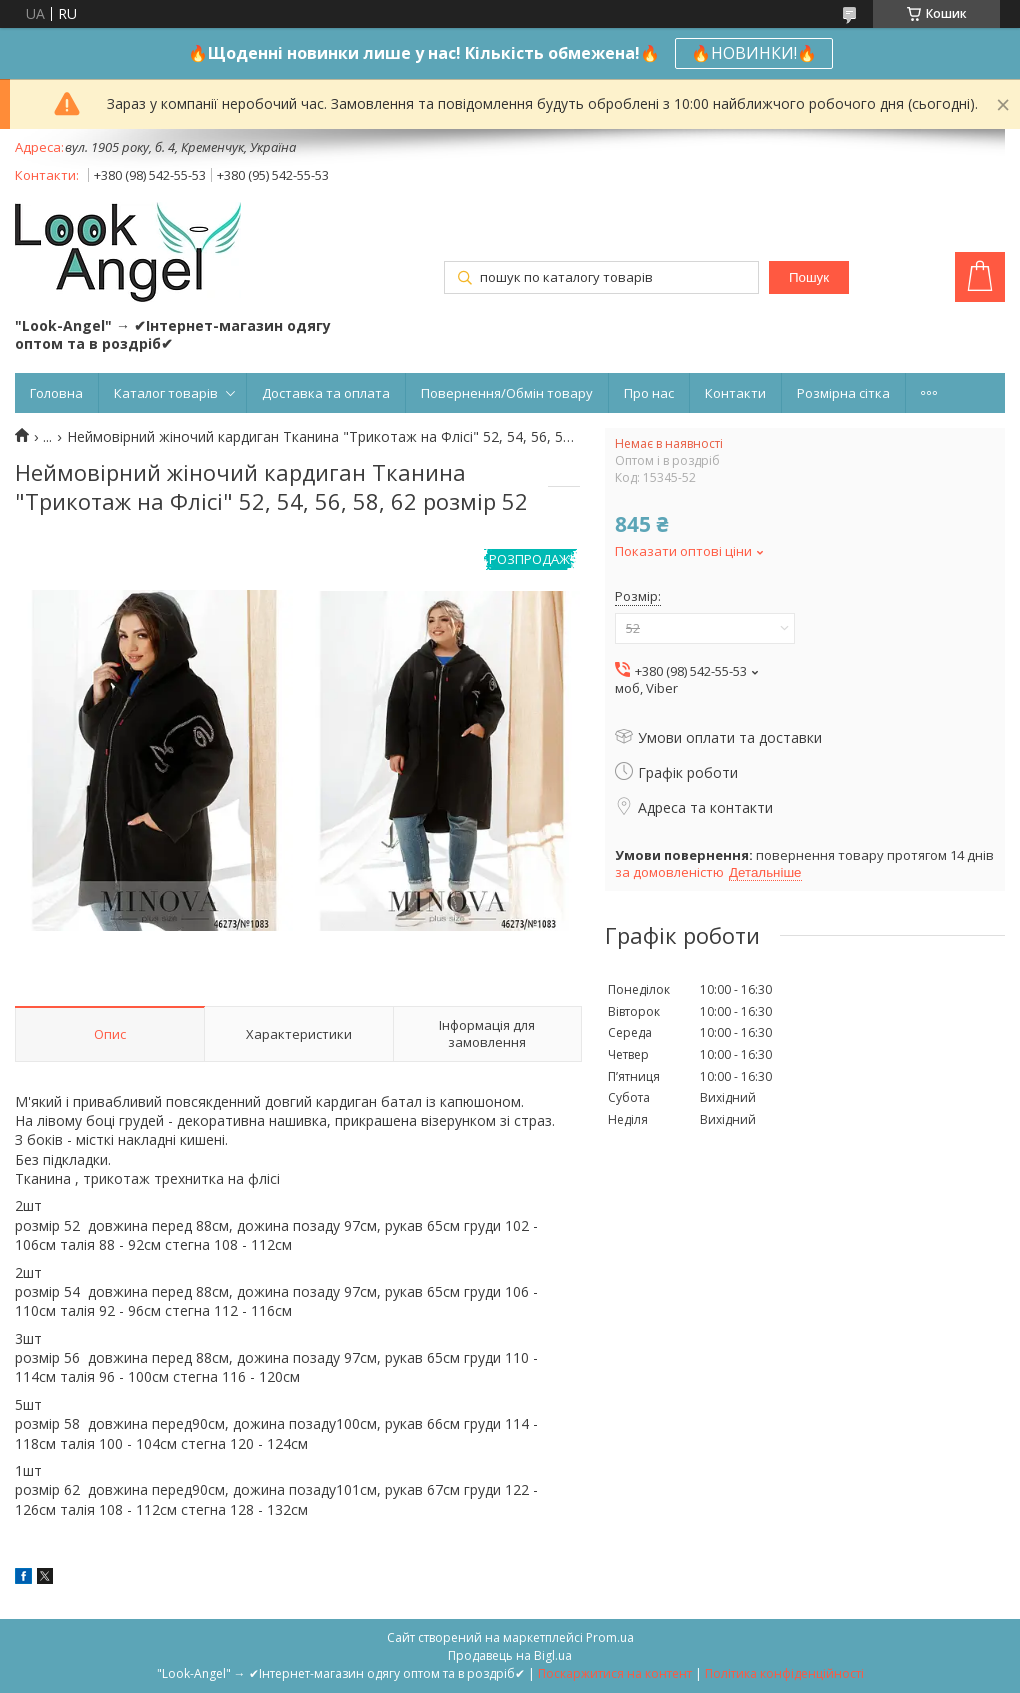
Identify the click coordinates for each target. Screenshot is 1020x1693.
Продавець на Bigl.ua (510, 1655)
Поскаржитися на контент (615, 1673)
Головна (56, 393)
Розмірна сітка (843, 393)
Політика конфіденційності (784, 1673)
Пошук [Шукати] (809, 277)
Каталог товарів (166, 393)
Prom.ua (610, 1637)
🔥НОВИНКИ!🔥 (754, 53)
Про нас (649, 393)
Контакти (735, 393)
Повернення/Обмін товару (507, 393)
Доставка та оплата (326, 393)
